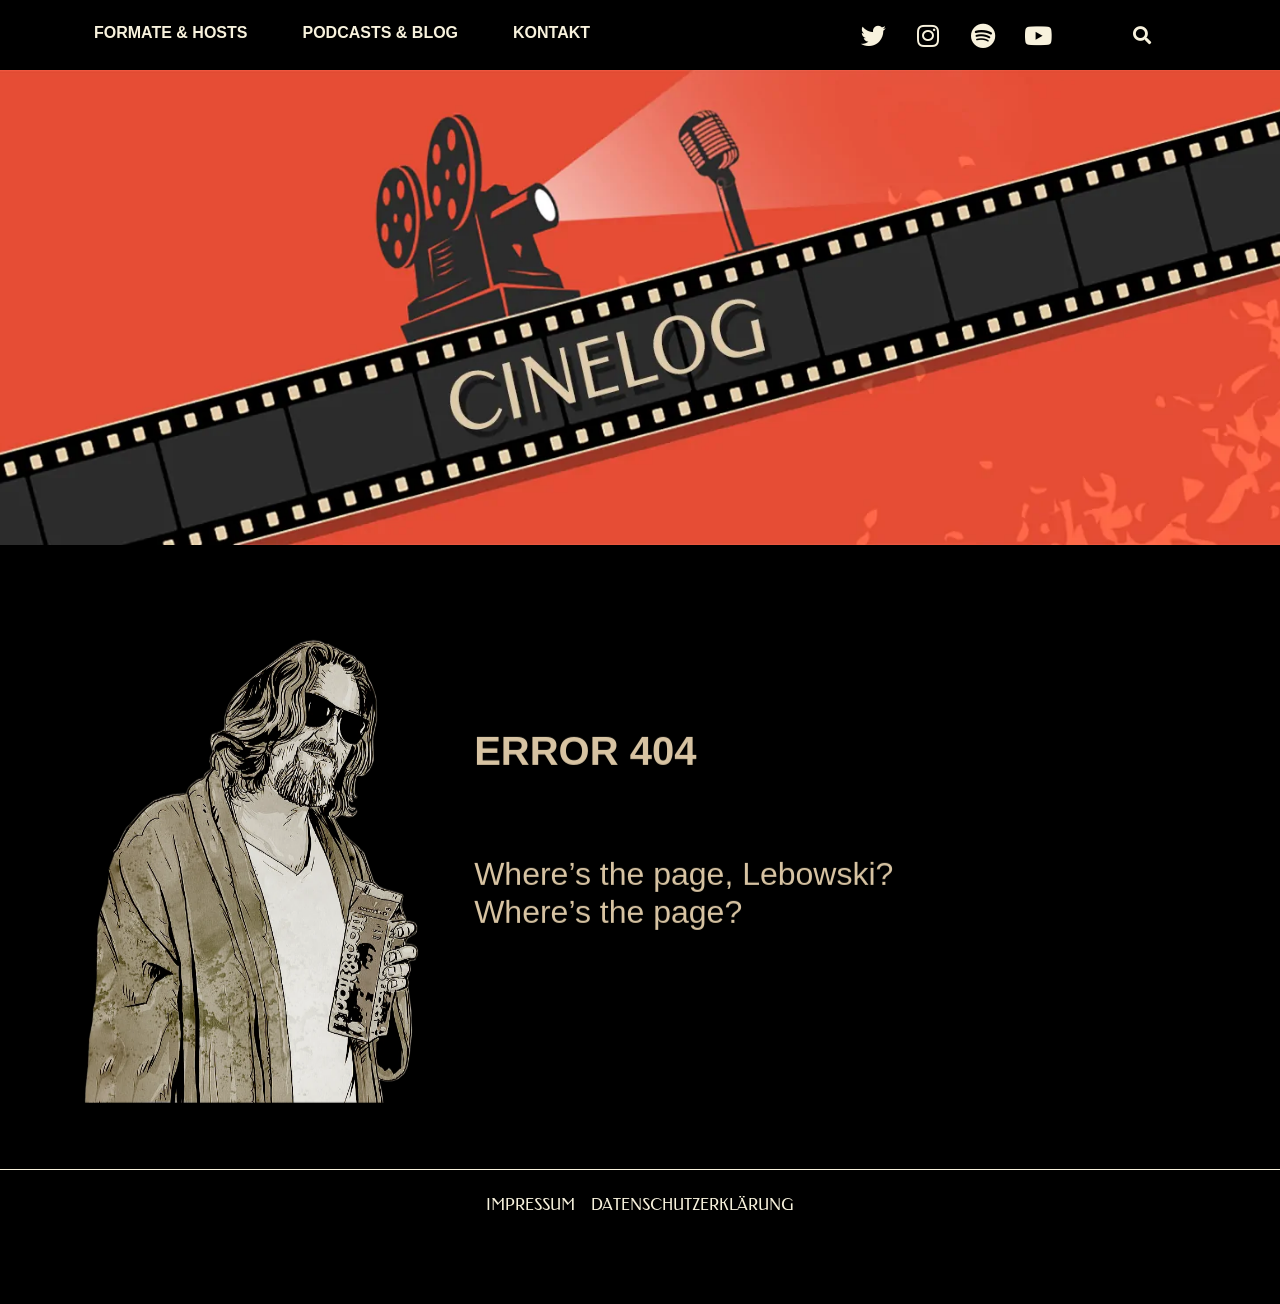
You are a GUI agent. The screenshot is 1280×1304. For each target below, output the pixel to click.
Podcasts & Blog (380, 32)
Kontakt (551, 32)
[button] (1142, 35)
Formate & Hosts (170, 32)
